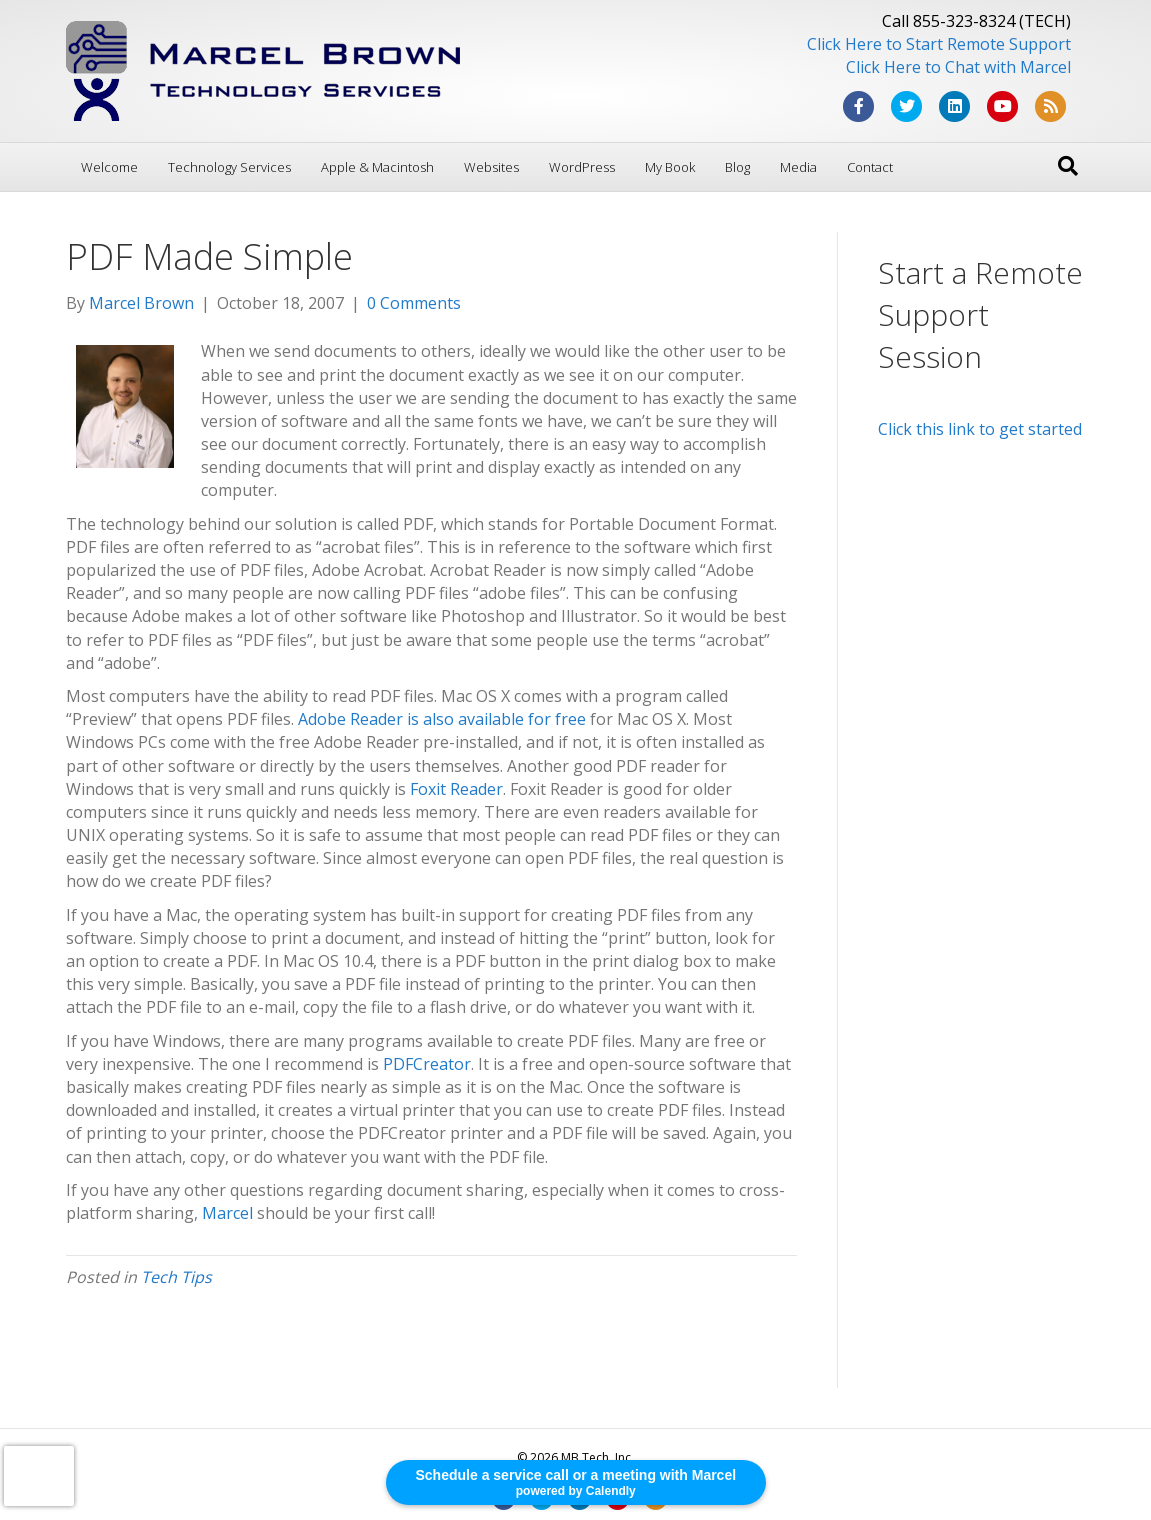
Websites (491, 167)
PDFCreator (427, 1064)
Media (798, 167)
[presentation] (39, 1476)
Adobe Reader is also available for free (442, 719)
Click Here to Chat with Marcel (958, 67)
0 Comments (414, 303)
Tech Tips (176, 1277)
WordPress (582, 167)
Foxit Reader (456, 789)
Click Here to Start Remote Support (939, 44)
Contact (870, 167)
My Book (670, 167)
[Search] (1068, 166)
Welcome (109, 167)
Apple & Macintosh (377, 167)
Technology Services (229, 167)
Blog (737, 167)
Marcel (227, 1213)
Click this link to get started (980, 429)
